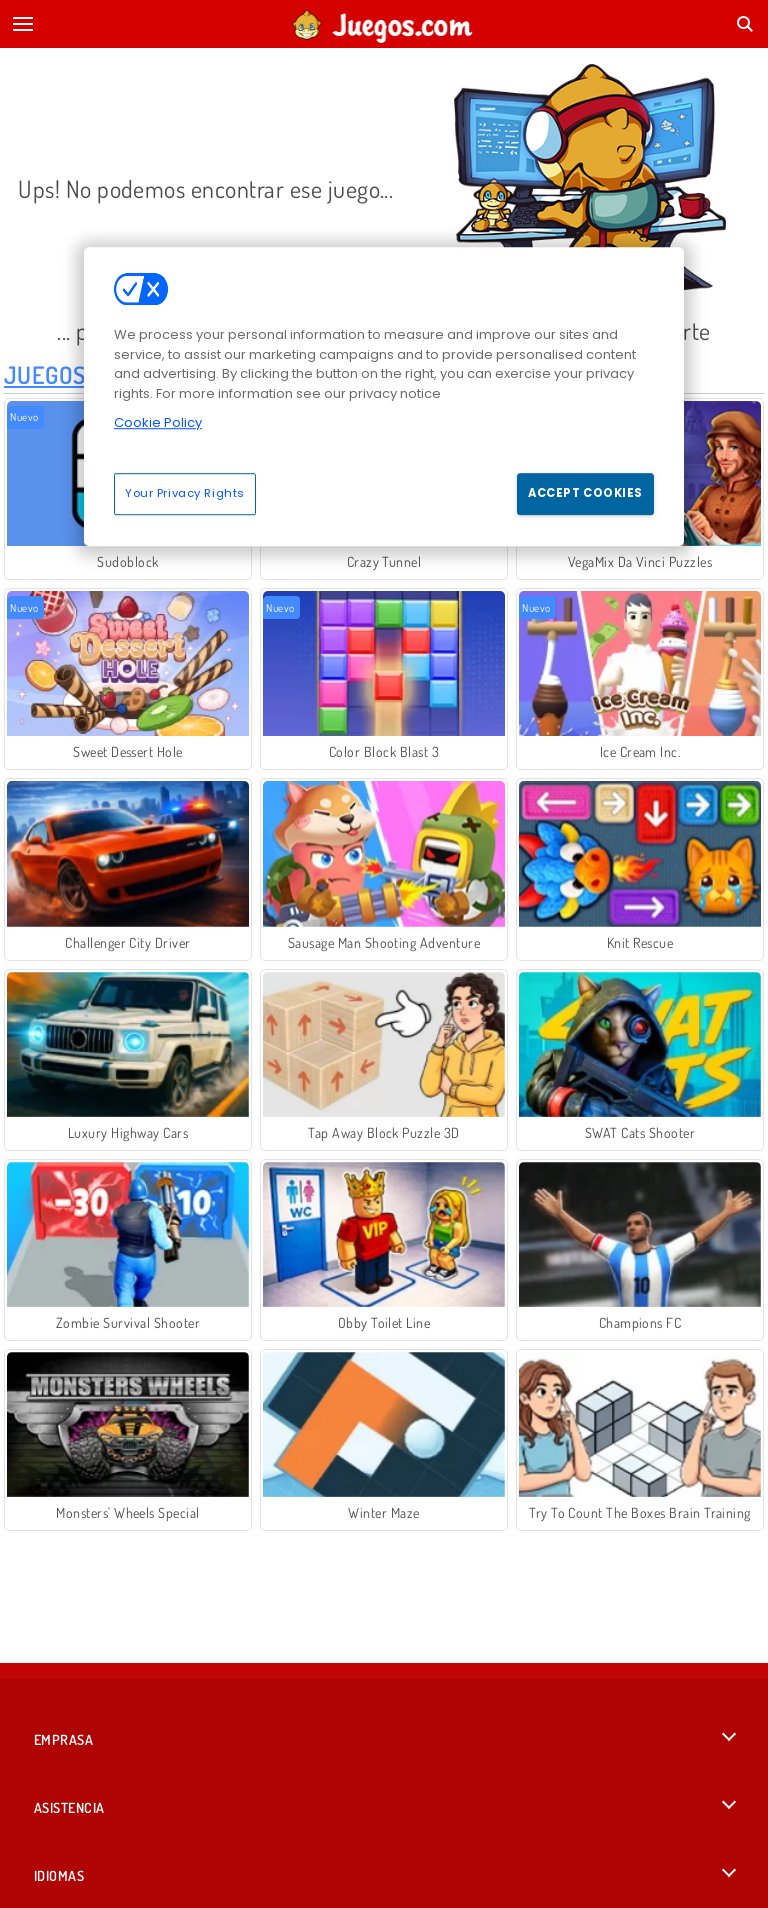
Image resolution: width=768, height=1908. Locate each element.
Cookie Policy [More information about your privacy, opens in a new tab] (158, 422)
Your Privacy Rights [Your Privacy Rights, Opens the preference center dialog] (185, 493)
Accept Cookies (585, 493)
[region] (384, 396)
